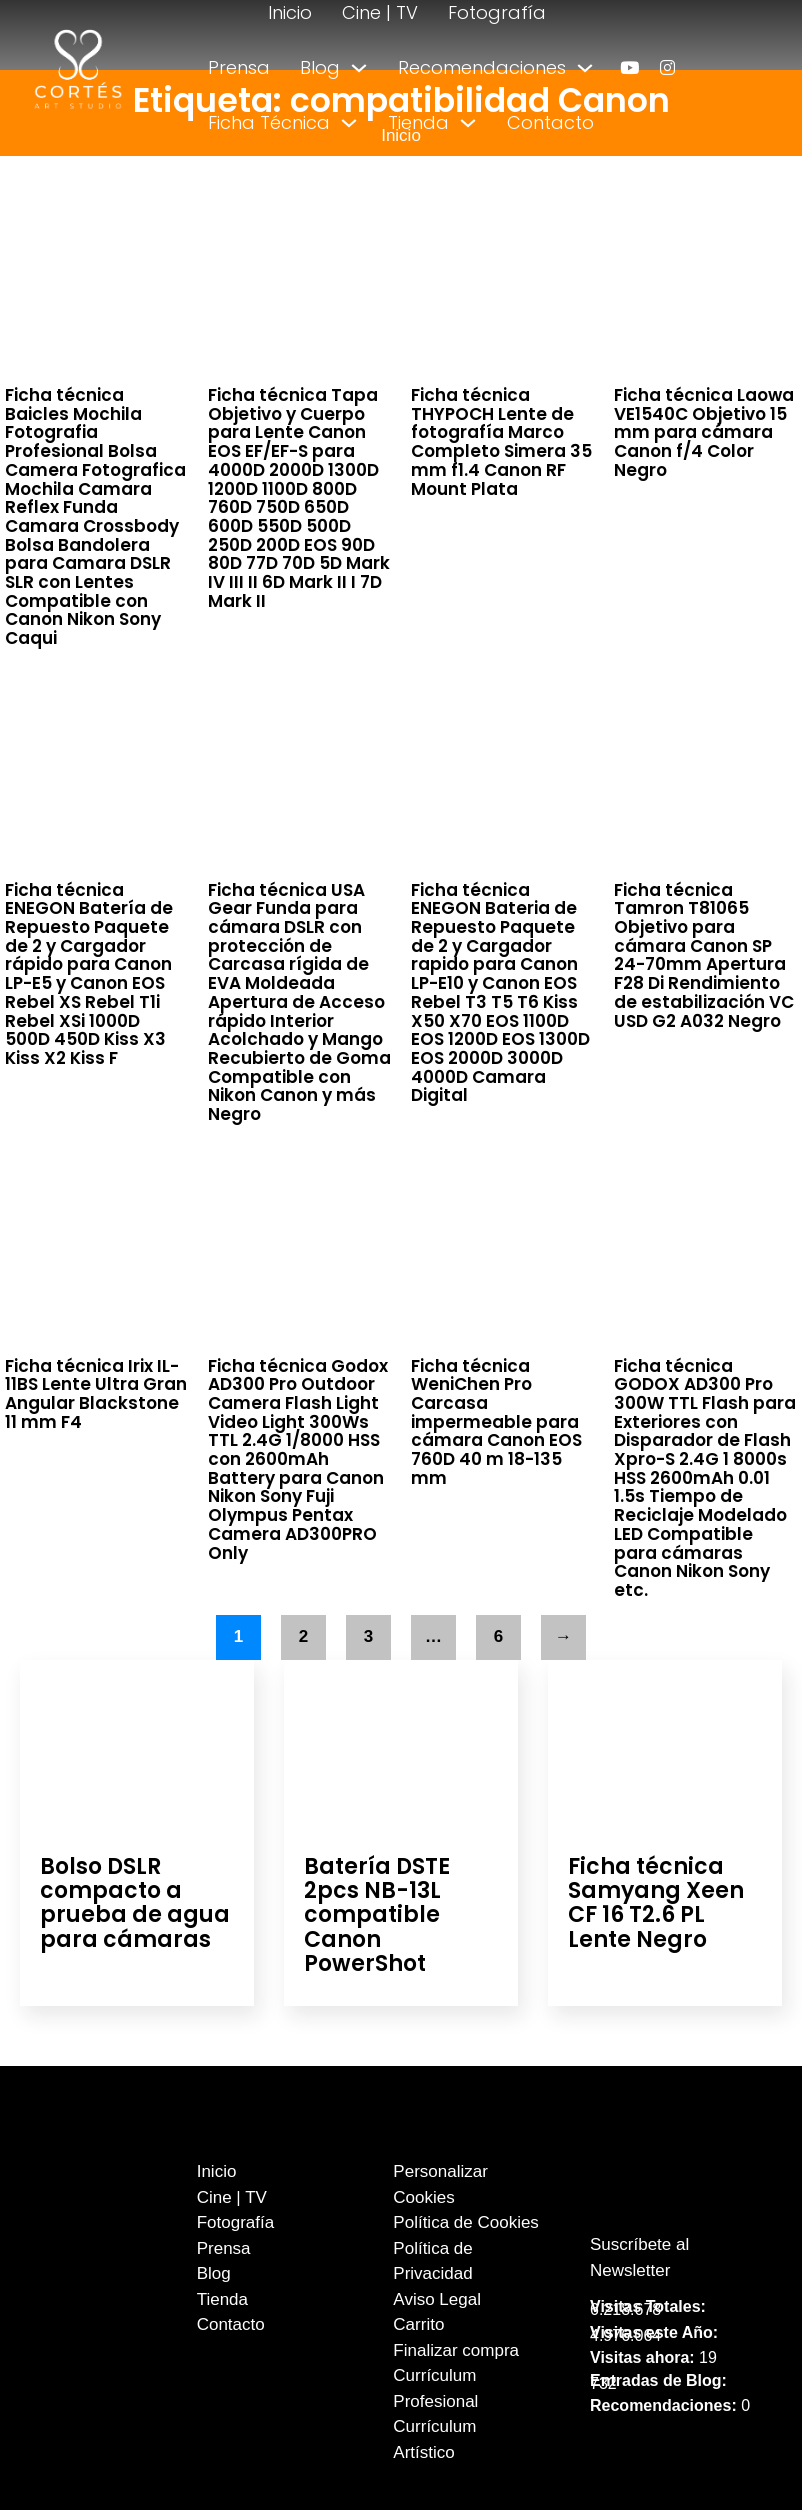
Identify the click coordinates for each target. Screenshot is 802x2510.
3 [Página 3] (368, 1636)
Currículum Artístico (434, 2439)
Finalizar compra (456, 2350)
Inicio (290, 12)
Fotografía (497, 12)
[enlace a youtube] (629, 67)
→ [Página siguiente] (563, 1636)
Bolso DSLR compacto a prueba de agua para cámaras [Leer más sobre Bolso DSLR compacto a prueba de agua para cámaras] (135, 1903)
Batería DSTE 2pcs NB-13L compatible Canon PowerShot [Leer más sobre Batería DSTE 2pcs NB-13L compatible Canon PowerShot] (377, 1915)
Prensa (239, 67)
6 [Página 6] (498, 1636)
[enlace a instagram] (667, 67)
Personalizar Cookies (440, 2184)
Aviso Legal (437, 2299)
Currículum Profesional (435, 2388)
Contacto (550, 122)
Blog (320, 67)
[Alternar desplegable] (359, 68)
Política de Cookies (466, 2222)
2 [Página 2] (303, 1636)
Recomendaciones (482, 67)
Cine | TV (380, 12)
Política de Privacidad (432, 2261)
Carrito (418, 2324)
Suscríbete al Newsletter (639, 2257)
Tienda (418, 122)
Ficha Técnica (269, 122)
